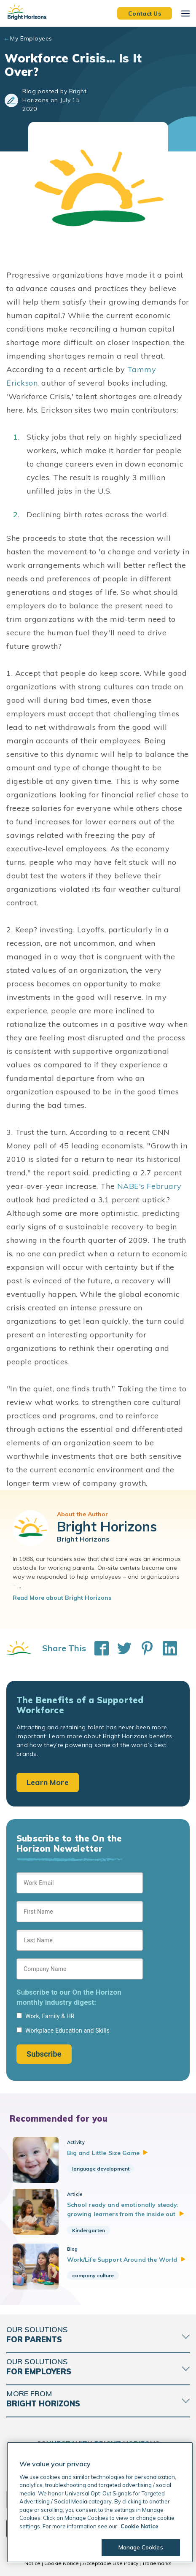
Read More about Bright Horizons (62, 1597)
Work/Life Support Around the (126, 2259)
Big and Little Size (107, 2153)
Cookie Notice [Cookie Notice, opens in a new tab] (139, 2526)
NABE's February (149, 1186)
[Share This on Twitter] (120, 1648)
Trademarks (157, 2563)
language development (100, 2169)
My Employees (31, 38)
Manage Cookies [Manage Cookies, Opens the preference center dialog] (140, 2547)
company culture (93, 2275)
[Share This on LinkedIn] (165, 1648)
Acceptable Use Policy (110, 2563)
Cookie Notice (61, 2563)
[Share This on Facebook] (97, 1648)
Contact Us (144, 13)
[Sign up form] (79, 1968)
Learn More (48, 1782)
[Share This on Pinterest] (143, 1648)
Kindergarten (88, 2230)
